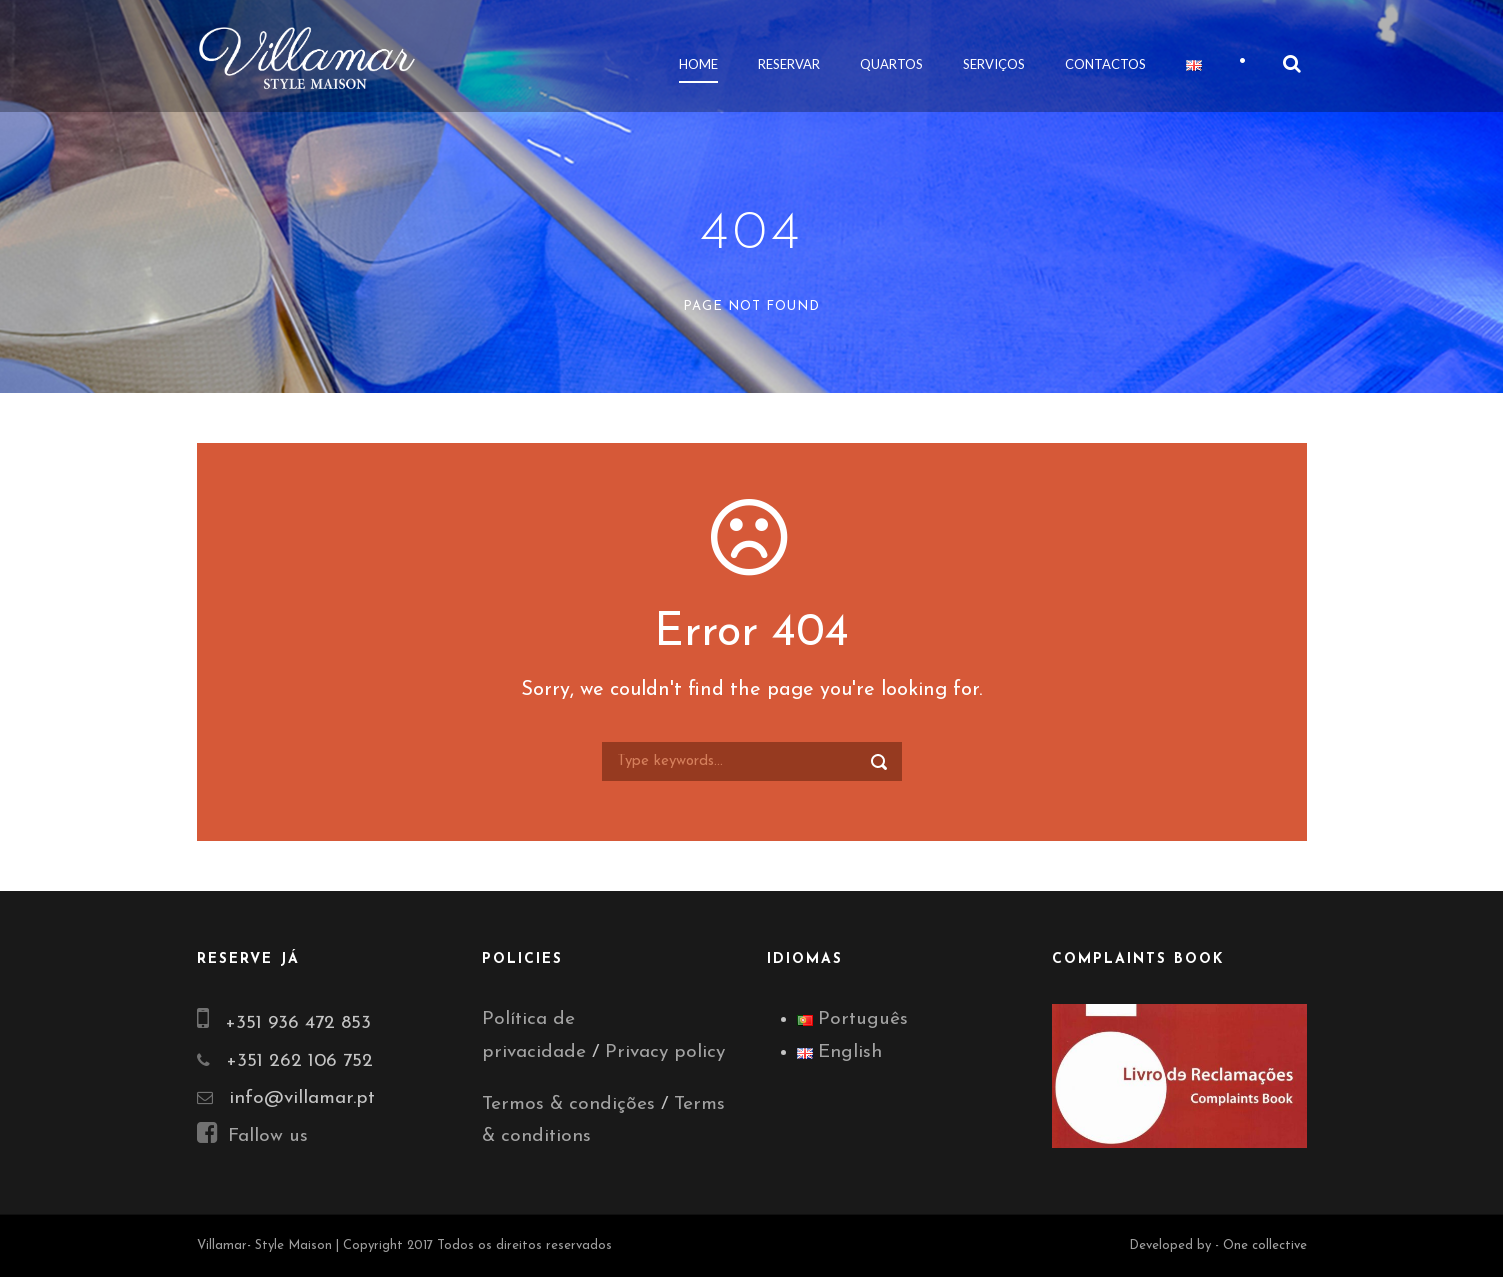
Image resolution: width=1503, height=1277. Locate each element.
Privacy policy (665, 1052)
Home (698, 64)
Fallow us (252, 1136)
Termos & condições (568, 1104)
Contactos (1105, 64)
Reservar (789, 64)
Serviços (994, 64)
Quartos (891, 64)
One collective (1265, 1245)
